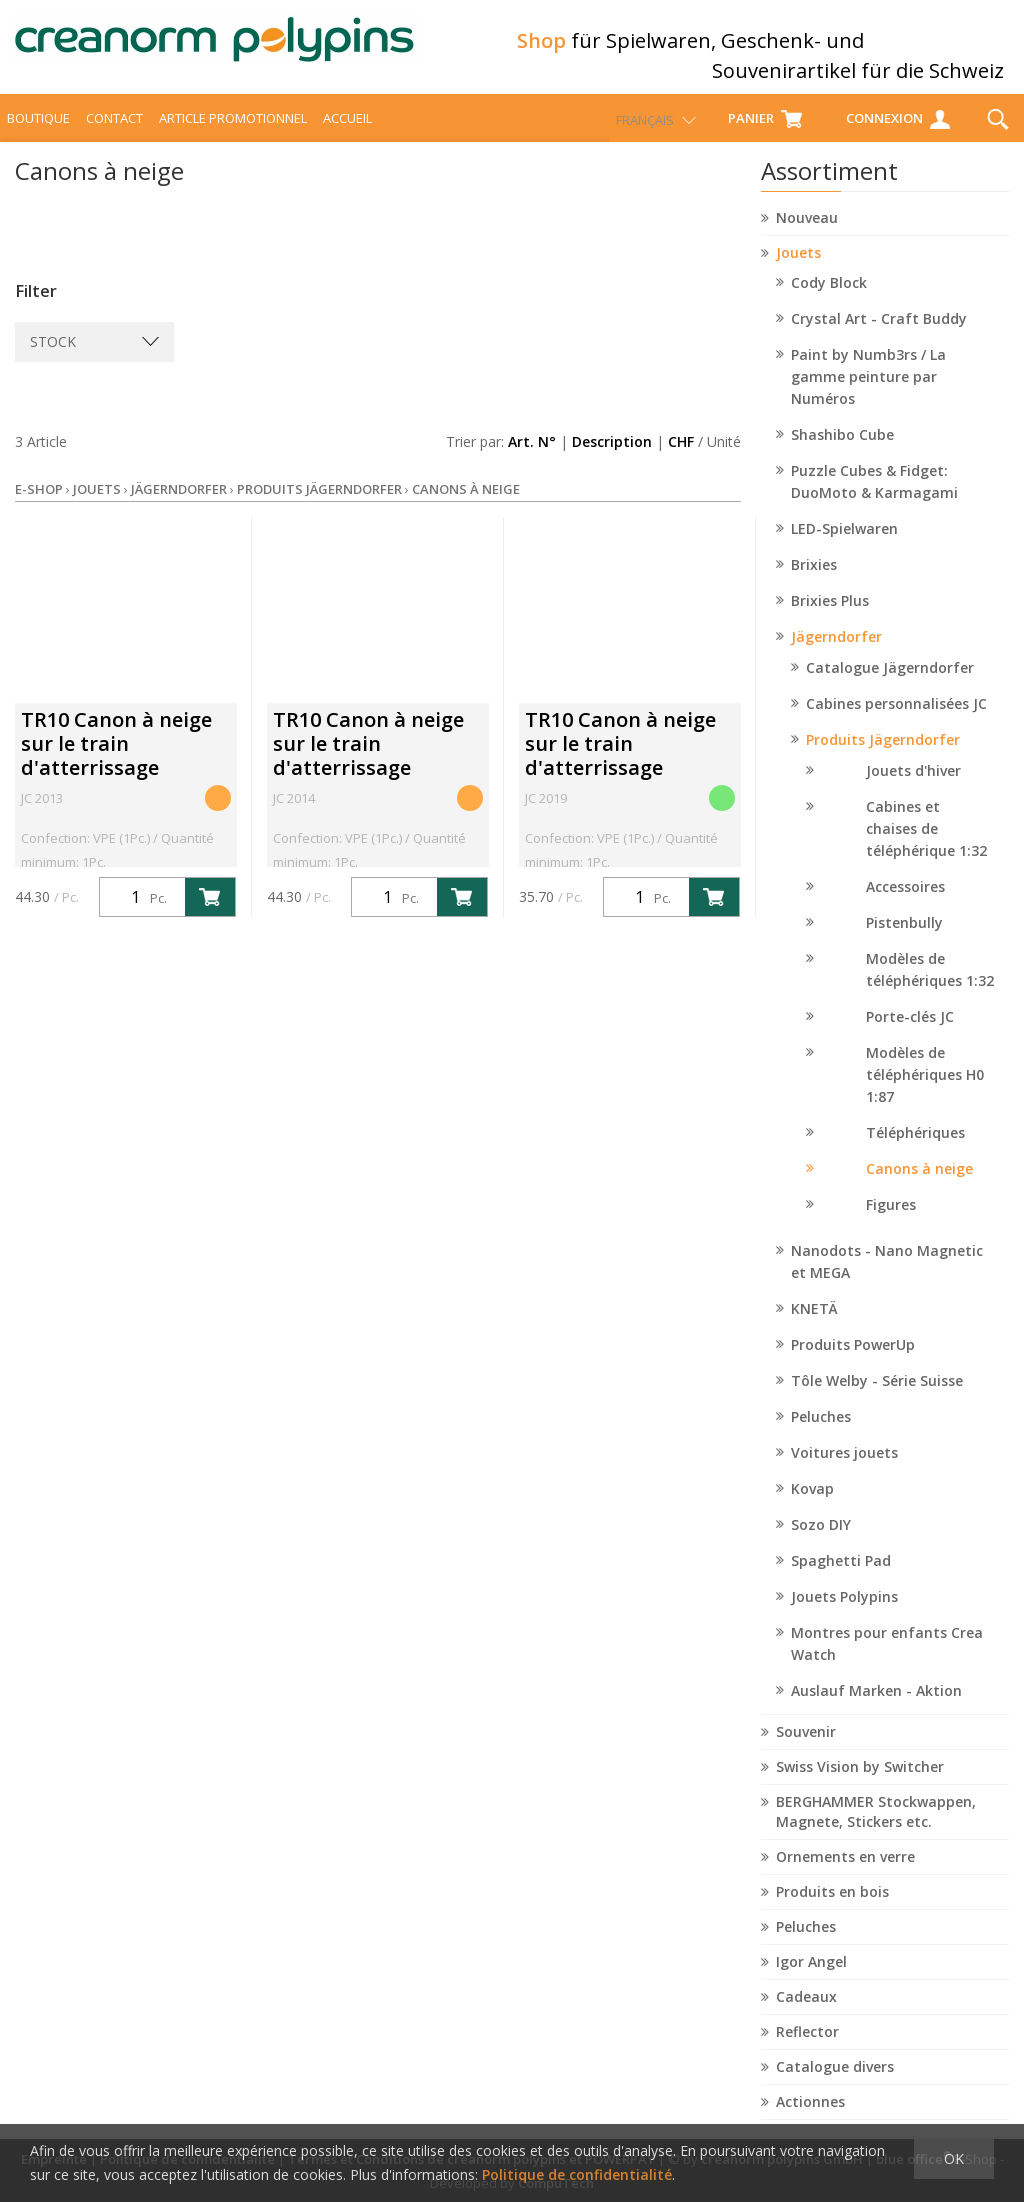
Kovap (812, 1506)
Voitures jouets (844, 1470)
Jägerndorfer (836, 654)
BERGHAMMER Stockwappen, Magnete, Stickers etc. (876, 1829)
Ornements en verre (845, 1874)
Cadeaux (806, 2014)
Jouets (798, 270)
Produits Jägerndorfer (883, 757)
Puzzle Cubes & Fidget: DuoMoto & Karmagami (874, 499)
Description (612, 459)
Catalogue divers (835, 2084)
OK (954, 2158)
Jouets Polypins (844, 1614)
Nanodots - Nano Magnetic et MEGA (887, 1279)
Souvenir (806, 1749)
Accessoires (905, 904)
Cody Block (829, 300)
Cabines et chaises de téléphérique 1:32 (926, 846)
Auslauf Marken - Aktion (876, 1708)
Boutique (38, 136)
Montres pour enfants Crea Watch (887, 1661)
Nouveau (807, 235)
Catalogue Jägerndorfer (890, 685)
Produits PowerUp (853, 1362)
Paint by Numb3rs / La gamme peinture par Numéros (868, 394)
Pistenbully (904, 940)
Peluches (821, 1434)
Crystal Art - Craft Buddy (879, 336)
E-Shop (39, 507)
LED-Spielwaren (844, 546)
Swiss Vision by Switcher (860, 1784)
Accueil (347, 136)
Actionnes (810, 2119)
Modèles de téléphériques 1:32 (930, 987)
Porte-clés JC (910, 1034)
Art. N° (532, 459)
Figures (891, 1222)
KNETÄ (814, 1326)
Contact (114, 136)
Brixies (814, 582)
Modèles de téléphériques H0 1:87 (925, 1092)
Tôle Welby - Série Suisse (877, 1398)
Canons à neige (919, 1186)
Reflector (807, 2049)
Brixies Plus (830, 618)
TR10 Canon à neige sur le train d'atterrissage (116, 761)
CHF (681, 459)
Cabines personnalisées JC (896, 721)
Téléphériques (915, 1150)
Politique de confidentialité (577, 2174)
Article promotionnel (233, 136)
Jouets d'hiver (913, 788)
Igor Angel (811, 1979)
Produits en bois (832, 1909)
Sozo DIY (821, 1542)
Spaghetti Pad (841, 1578)
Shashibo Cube (842, 452)
